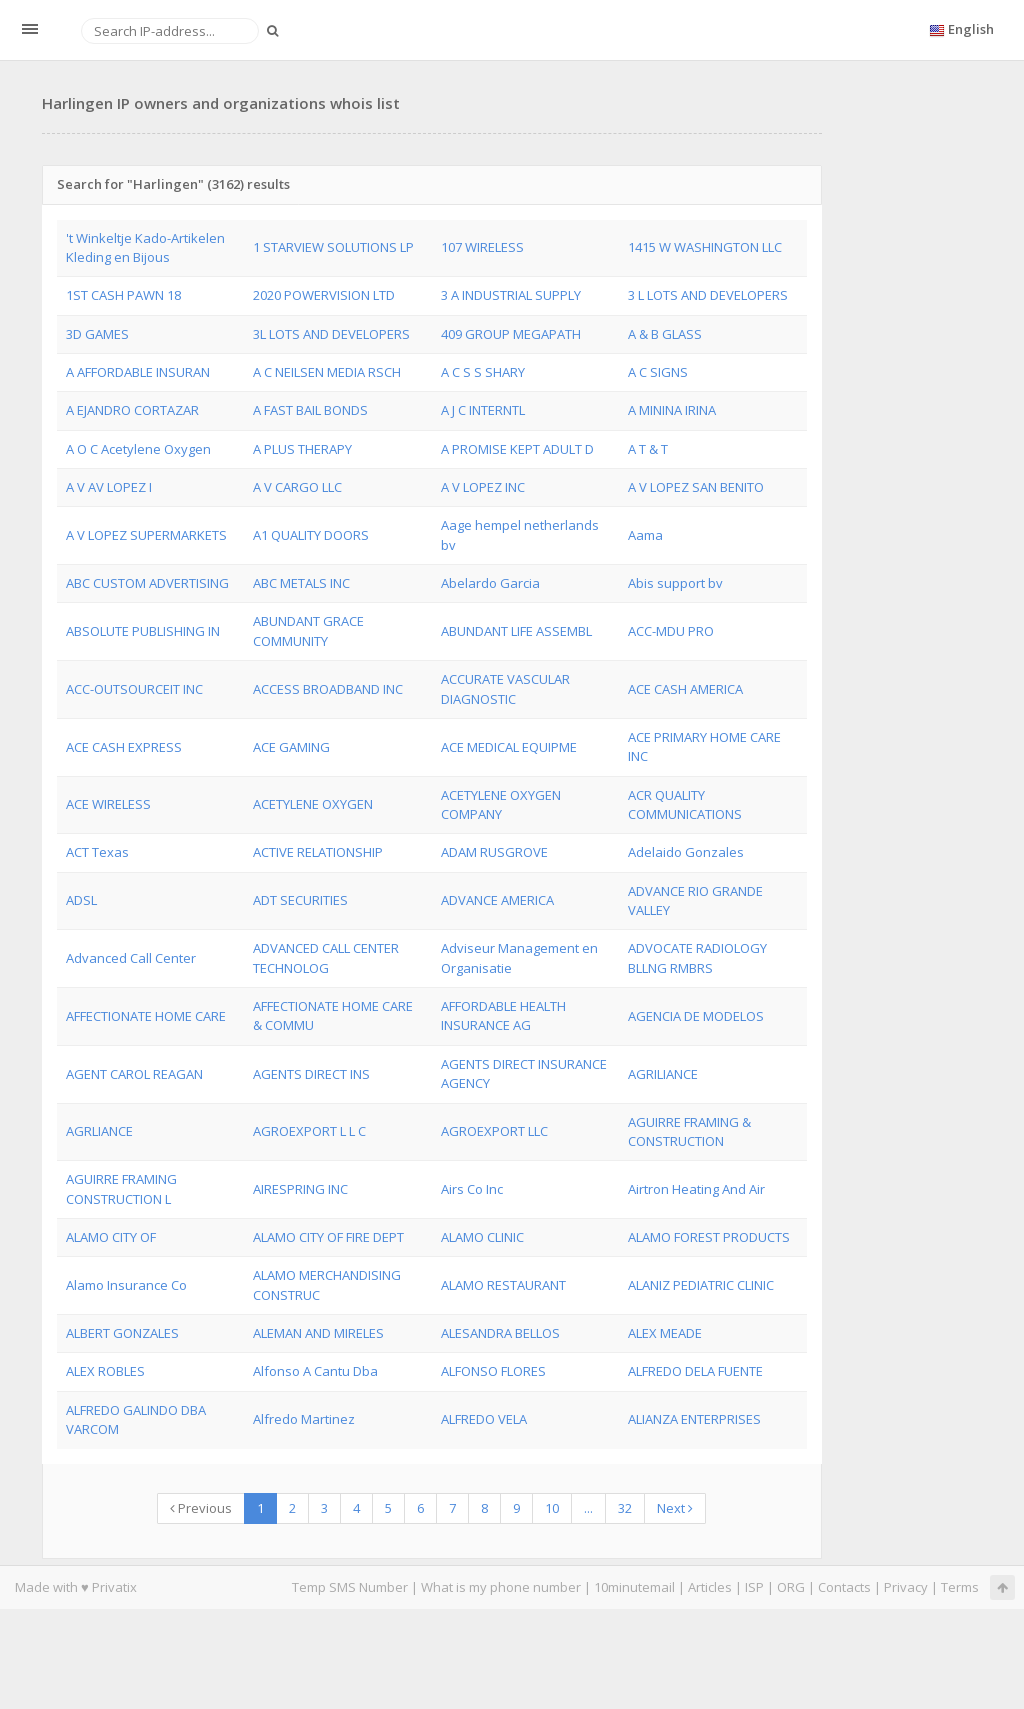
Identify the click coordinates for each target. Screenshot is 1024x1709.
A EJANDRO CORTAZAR (132, 410)
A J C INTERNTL (483, 410)
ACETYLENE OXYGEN (313, 804)
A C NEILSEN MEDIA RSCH (327, 372)
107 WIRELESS (482, 247)
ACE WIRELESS (108, 804)
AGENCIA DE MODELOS (696, 1016)
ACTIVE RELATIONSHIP (318, 852)
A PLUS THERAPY (302, 449)
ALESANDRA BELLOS (500, 1333)
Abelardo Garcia (490, 583)
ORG (791, 1587)
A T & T (648, 449)
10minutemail (634, 1587)
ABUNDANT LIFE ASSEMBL (516, 631)
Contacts (844, 1587)
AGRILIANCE (663, 1074)
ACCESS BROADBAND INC (328, 689)
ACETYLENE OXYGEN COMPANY (501, 804)
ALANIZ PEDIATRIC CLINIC (701, 1285)
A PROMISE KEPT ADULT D (517, 449)
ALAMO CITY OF (111, 1237)
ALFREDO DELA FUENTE (695, 1371)
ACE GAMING (291, 747)
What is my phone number (501, 1587)
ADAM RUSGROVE (494, 852)
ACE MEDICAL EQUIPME (509, 747)
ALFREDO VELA (484, 1419)
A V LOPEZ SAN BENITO (696, 487)
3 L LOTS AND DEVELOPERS (708, 295)
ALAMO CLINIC (482, 1237)
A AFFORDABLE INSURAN (138, 372)
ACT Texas (97, 852)
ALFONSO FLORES (493, 1371)
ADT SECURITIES (300, 900)
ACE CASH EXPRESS (124, 747)
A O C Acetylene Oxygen (138, 449)
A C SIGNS (658, 372)
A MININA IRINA (672, 410)
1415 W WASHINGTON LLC (705, 247)
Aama (645, 535)
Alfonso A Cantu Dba (315, 1371)
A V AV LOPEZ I (109, 487)
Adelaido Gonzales (686, 852)
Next (675, 1508)
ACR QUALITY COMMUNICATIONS (685, 804)
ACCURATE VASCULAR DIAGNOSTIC (505, 688)
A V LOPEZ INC (483, 487)
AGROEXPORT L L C (309, 1131)
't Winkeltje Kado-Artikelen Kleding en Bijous (145, 247)
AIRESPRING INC (300, 1189)
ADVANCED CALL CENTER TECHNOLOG (326, 957)
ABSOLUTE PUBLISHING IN (143, 631)
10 (552, 1508)
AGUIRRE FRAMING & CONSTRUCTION (689, 1131)
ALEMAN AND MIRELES (318, 1333)
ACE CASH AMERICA (685, 689)
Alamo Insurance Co (126, 1285)
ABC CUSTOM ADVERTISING (147, 583)
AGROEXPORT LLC (494, 1131)
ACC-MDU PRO (671, 631)
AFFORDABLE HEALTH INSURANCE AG (503, 1015)
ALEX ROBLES (105, 1371)
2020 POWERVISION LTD (324, 295)
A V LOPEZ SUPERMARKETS (146, 535)
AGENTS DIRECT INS (311, 1074)
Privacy (906, 1587)
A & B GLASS (665, 334)
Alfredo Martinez (304, 1419)
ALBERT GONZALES (122, 1333)
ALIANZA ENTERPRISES (694, 1419)
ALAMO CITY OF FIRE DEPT (328, 1237)
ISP (756, 1587)
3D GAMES (97, 334)
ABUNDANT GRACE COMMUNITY (308, 630)
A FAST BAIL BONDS (310, 410)
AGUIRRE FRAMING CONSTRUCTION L (121, 1188)
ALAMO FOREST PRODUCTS (709, 1237)
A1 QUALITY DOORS (311, 535)
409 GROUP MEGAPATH (511, 334)
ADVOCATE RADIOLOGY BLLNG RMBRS (697, 957)
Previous (201, 1508)
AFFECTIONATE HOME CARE (146, 1016)
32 (625, 1508)
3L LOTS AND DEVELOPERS (331, 334)
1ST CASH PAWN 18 (123, 295)
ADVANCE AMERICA (497, 900)
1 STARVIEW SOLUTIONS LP (333, 247)
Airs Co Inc (472, 1189)
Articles (710, 1587)
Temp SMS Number (350, 1587)
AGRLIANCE (99, 1131)
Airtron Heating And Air (696, 1189)
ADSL (81, 900)
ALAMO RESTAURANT (503, 1285)
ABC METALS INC (301, 583)
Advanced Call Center (131, 958)
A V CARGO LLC (297, 487)
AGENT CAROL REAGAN (134, 1074)
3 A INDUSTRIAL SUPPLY (511, 295)
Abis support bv (675, 583)
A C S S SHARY (483, 372)
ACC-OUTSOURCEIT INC (134, 689)
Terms (960, 1587)
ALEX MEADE (665, 1333)
